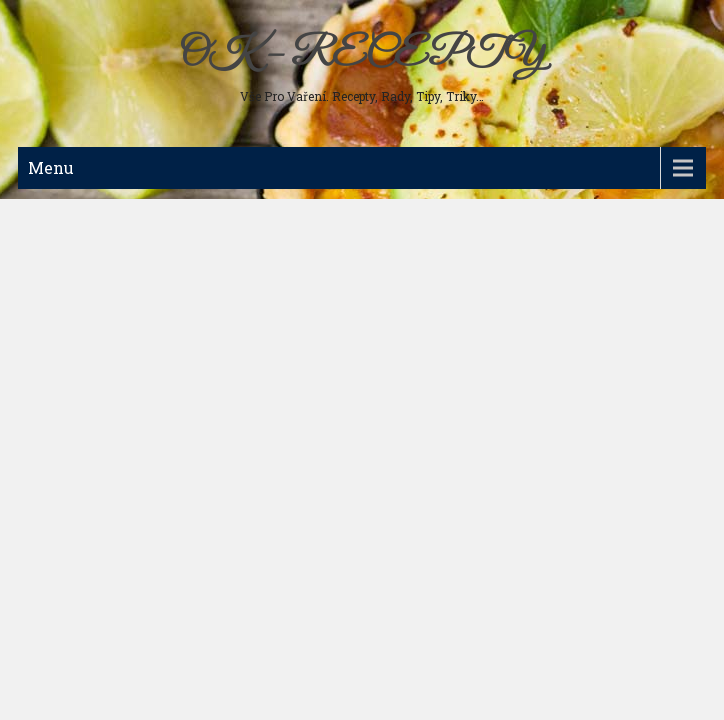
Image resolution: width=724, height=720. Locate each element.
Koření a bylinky (80, 370)
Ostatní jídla (67, 402)
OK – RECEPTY (361, 55)
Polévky (55, 242)
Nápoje (52, 338)
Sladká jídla (66, 306)
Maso (49, 210)
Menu (51, 167)
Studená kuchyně (81, 274)
